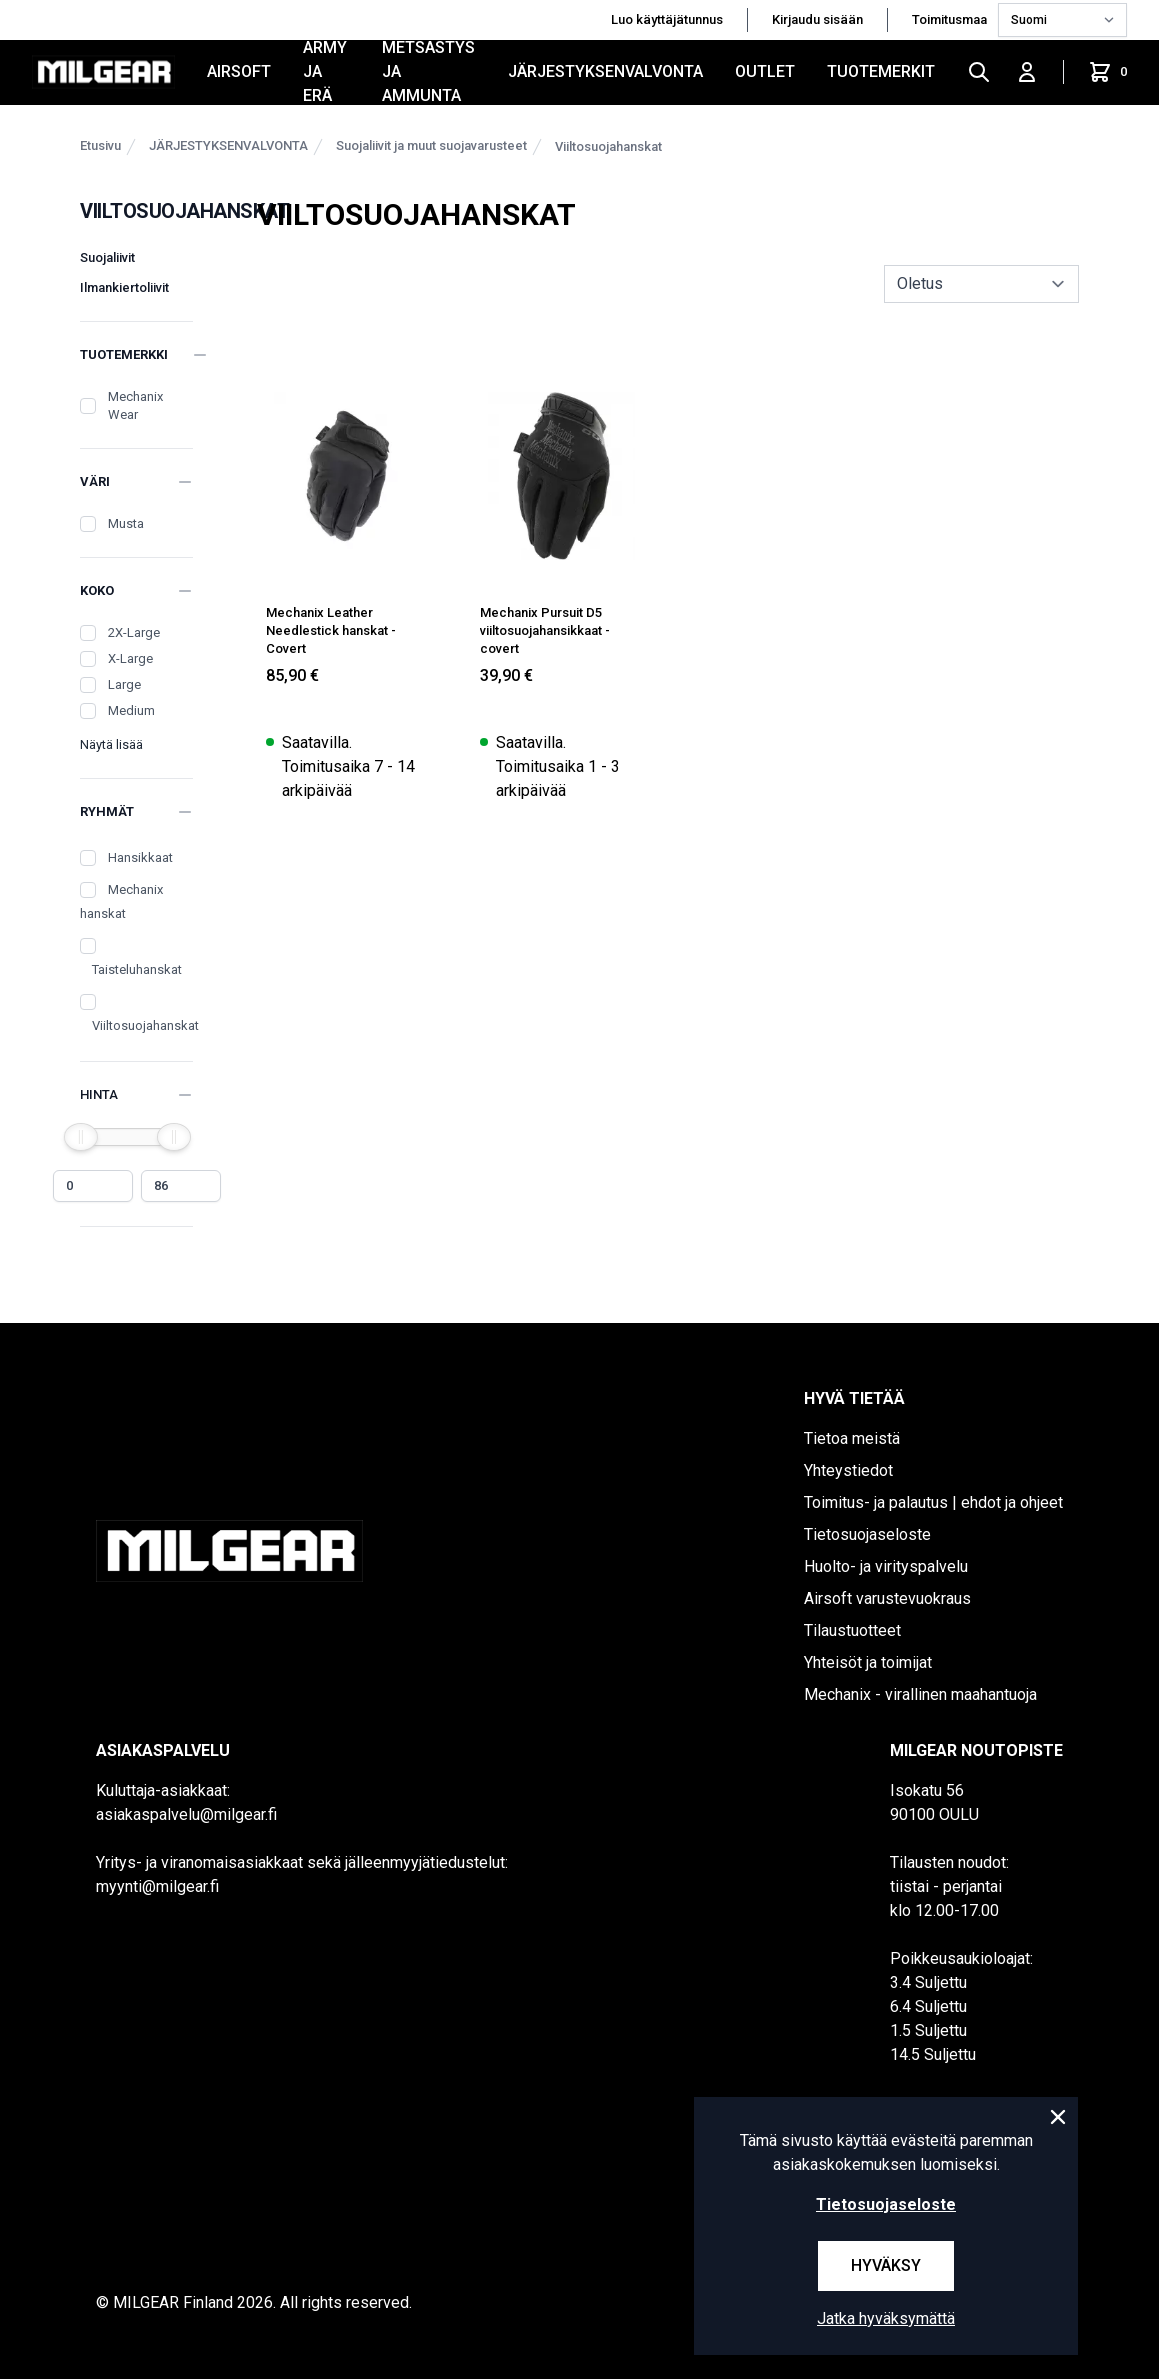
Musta (126, 523)
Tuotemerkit (881, 71)
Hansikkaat (140, 857)
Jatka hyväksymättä (886, 2318)
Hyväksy (886, 2265)
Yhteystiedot (848, 1470)
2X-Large (134, 632)
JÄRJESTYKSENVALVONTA (605, 71)
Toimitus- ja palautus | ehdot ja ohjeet (933, 1502)
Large (124, 684)
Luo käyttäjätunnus (667, 19)
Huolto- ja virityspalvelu (886, 1566)
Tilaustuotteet (852, 1630)
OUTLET (765, 71)
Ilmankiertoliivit (124, 287)
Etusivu (100, 145)
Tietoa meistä (852, 1438)
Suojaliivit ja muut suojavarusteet (431, 145)
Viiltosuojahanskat (608, 146)
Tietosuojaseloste (867, 1534)
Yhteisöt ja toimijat (868, 1662)
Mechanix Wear (135, 405)
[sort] (981, 284)
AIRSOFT (239, 71)
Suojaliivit (107, 257)
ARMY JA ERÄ (325, 72)
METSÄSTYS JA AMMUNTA (428, 72)
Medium (131, 710)
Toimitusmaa (951, 19)
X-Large (130, 658)
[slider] (81, 1137)
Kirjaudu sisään (817, 19)
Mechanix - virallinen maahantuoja (920, 1694)
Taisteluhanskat (137, 969)
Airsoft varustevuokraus (887, 1598)
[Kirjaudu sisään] (1027, 72)
